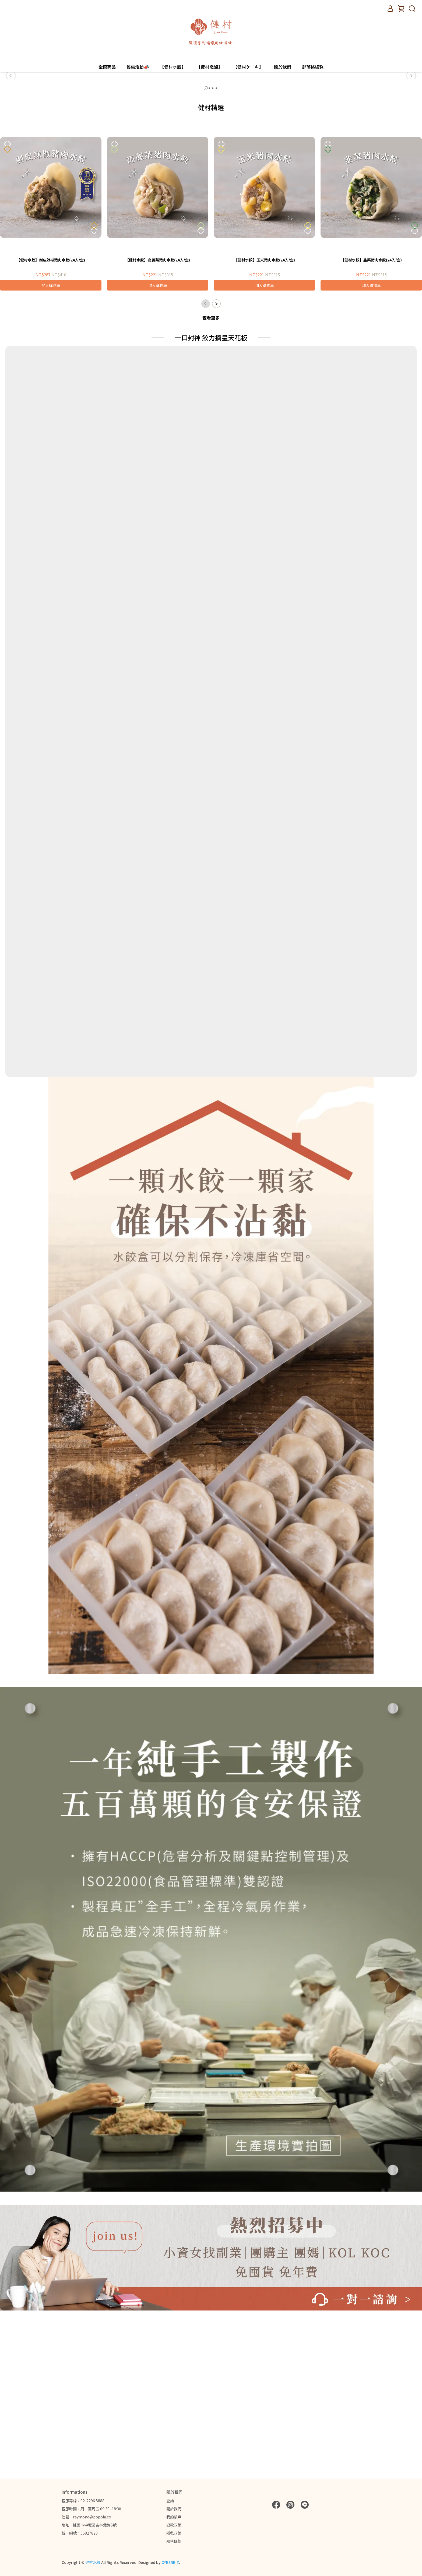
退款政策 (173, 2525)
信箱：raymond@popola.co (86, 2517)
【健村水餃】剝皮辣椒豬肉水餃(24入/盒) (50, 414)
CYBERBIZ (170, 2562)
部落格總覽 (312, 67)
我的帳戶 (173, 2517)
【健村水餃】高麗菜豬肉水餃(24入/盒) (157, 414)
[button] (10, 153)
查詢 (170, 2500)
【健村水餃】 (173, 67)
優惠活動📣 (137, 67)
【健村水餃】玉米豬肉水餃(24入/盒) (264, 414)
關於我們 (282, 67)
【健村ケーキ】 (248, 67)
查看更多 (211, 473)
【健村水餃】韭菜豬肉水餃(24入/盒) (371, 414)
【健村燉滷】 (209, 67)
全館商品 (107, 67)
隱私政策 (173, 2533)
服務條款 (173, 2541)
